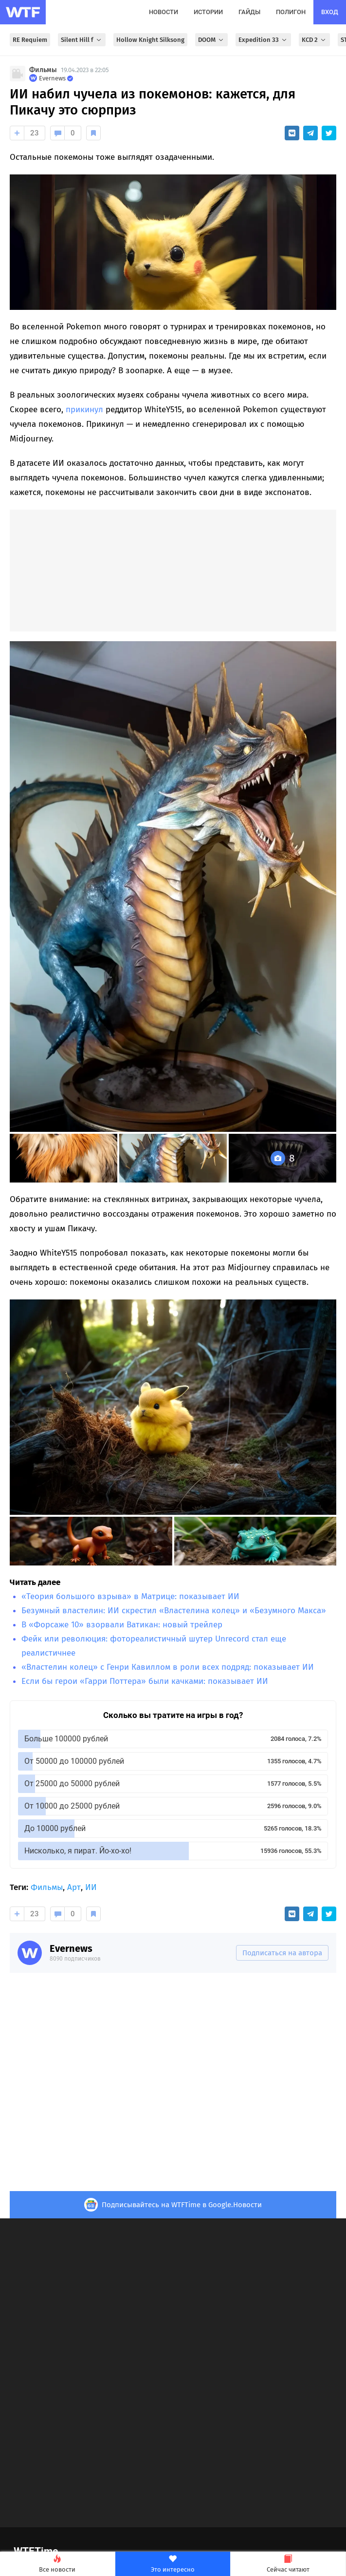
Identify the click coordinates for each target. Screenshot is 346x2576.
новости (163, 12)
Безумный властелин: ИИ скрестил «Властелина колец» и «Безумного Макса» (173, 1610)
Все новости (57, 2564)
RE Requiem (30, 39)
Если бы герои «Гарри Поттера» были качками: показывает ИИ (144, 1681)
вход (329, 12)
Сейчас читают (288, 2564)
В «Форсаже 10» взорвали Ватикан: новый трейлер (121, 1625)
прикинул (84, 409)
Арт (74, 1887)
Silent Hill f (82, 39)
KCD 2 (314, 39)
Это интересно (172, 2564)
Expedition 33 (263, 39)
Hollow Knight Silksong (150, 39)
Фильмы (43, 70)
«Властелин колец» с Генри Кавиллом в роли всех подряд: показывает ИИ (167, 1667)
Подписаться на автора (282, 1952)
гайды (249, 12)
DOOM (211, 39)
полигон (291, 12)
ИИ (91, 1887)
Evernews (71, 1948)
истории (208, 12)
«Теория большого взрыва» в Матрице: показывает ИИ (130, 1596)
